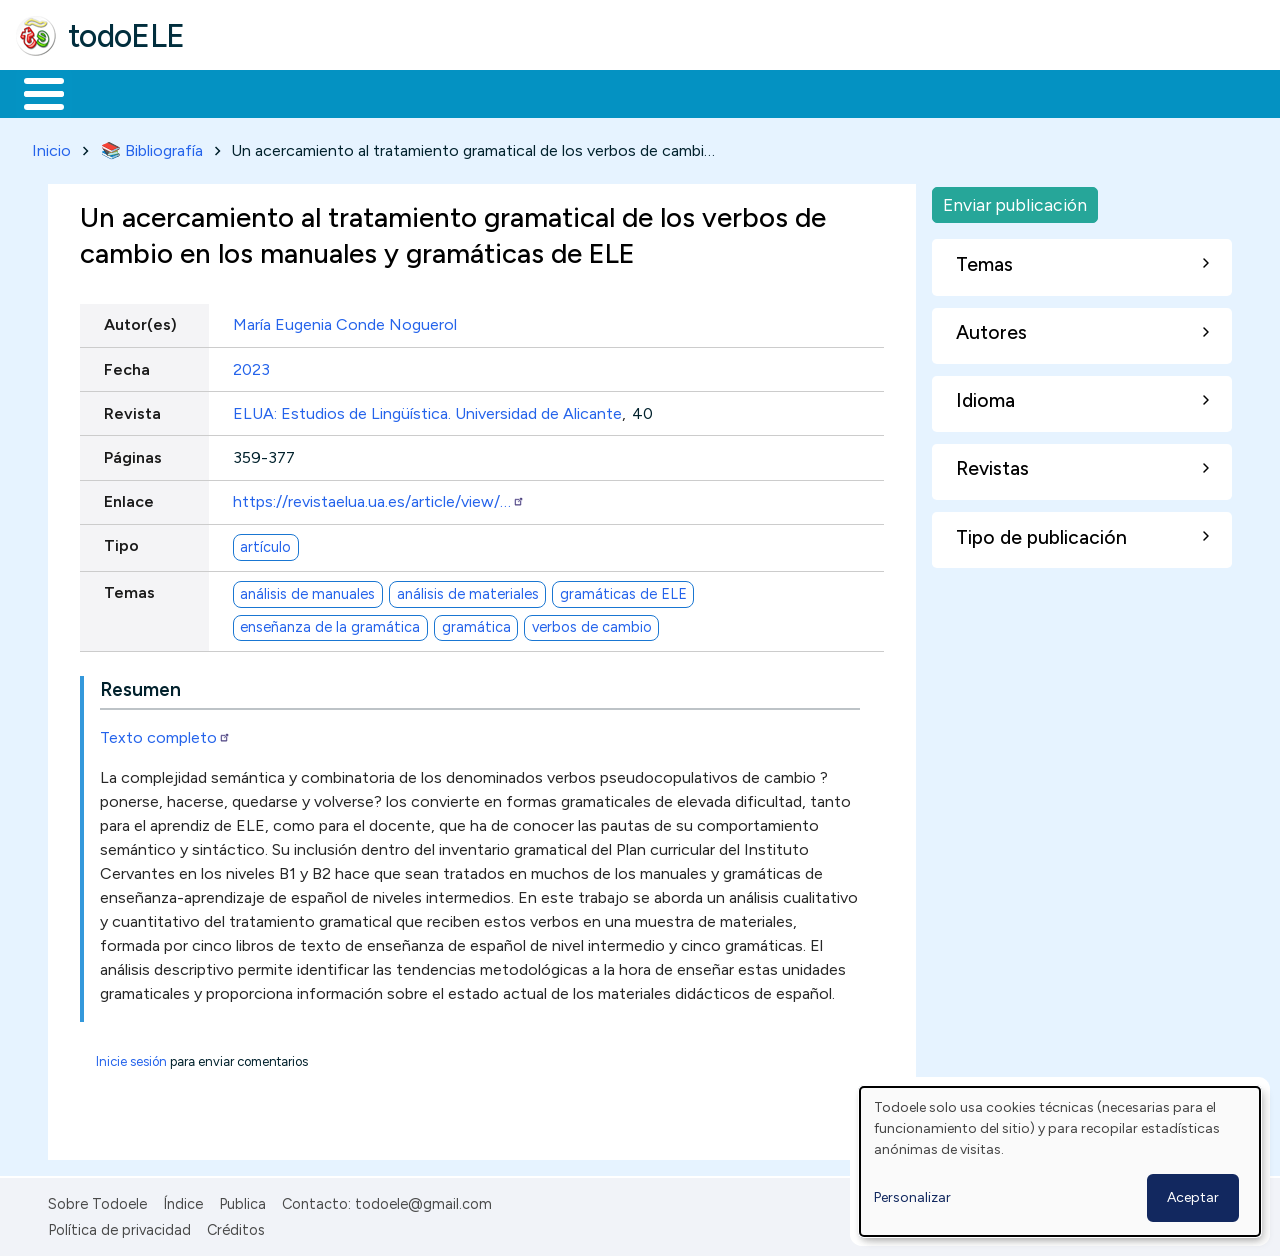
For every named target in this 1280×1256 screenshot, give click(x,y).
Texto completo (165, 733)
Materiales (112, 92)
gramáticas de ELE (623, 590)
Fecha (127, 365)
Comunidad (731, 92)
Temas (129, 589)
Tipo (121, 542)
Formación (241, 92)
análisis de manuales (307, 590)
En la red (472, 92)
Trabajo (360, 92)
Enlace (129, 498)
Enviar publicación (1015, 200)
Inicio (33, 92)
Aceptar (1193, 1197)
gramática (476, 624)
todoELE (126, 36)
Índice (183, 1200)
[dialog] (1060, 1161)
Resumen (140, 685)
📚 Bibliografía (152, 146)
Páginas (133, 453)
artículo (265, 543)
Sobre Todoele (97, 1200)
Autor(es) (140, 321)
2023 (251, 365)
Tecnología (598, 92)
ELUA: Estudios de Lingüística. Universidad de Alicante (427, 409)
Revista (132, 409)
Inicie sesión (131, 1057)
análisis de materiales (468, 590)
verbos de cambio (592, 624)
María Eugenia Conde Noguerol (345, 321)
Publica (242, 1200)
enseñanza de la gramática (330, 624)
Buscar (821, 92)
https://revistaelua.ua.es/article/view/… (379, 498)
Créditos (236, 1227)
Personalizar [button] (912, 1197)
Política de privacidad (119, 1227)
